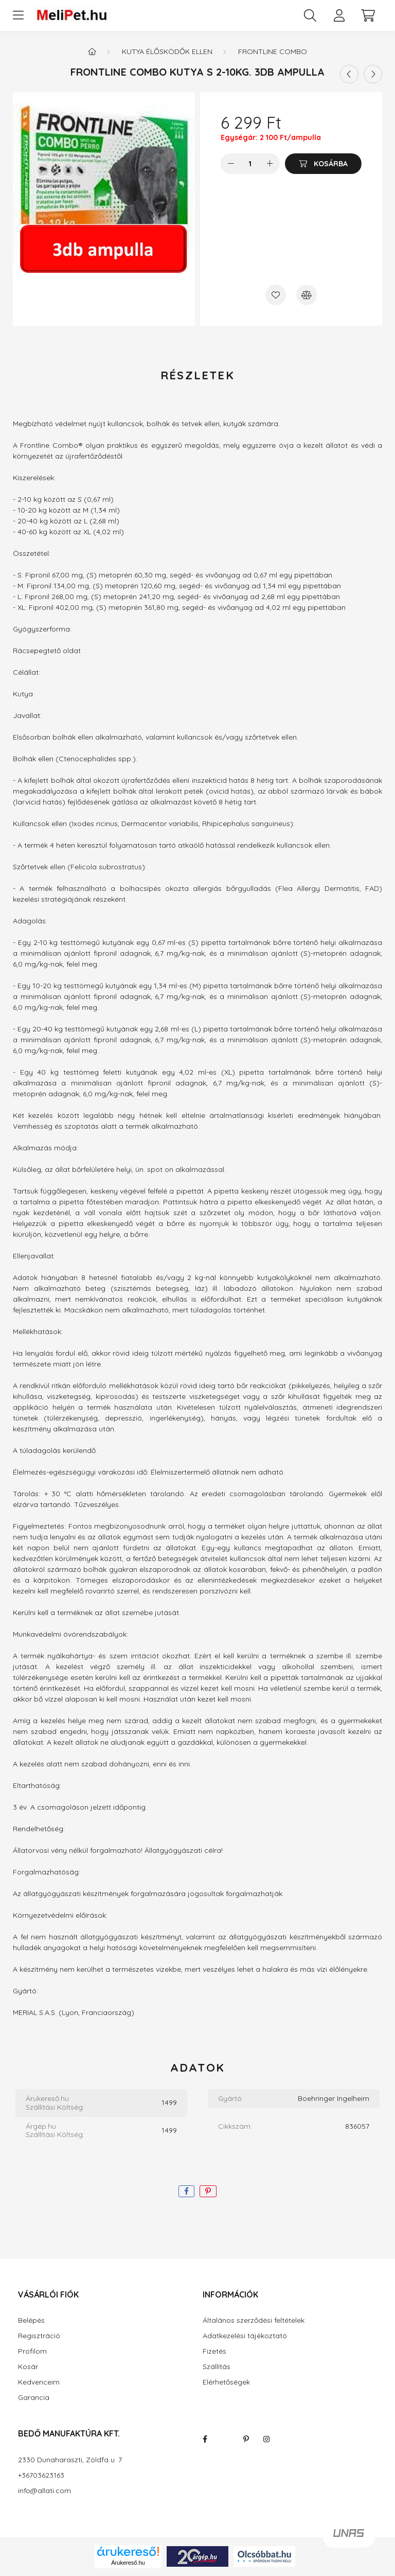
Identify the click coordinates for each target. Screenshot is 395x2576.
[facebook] (186, 2191)
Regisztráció (39, 2336)
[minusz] (231, 163)
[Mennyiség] (250, 163)
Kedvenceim (39, 2382)
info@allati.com (44, 2490)
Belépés (31, 2320)
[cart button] (367, 15)
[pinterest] (208, 2191)
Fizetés (214, 2351)
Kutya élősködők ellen (167, 51)
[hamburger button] (18, 15)
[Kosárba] (323, 163)
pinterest (246, 2439)
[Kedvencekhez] (275, 295)
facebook (204, 2439)
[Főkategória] (92, 51)
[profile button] (339, 15)
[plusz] (269, 163)
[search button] (310, 15)
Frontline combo (272, 51)
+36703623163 (41, 2475)
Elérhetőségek (226, 2382)
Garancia (33, 2397)
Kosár (28, 2366)
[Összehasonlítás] (306, 295)
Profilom (32, 2351)
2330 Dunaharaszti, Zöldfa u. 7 (70, 2460)
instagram (266, 2439)
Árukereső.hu (128, 2563)
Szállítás (216, 2366)
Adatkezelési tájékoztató (245, 2336)
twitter (225, 2439)
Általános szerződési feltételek (253, 2320)
